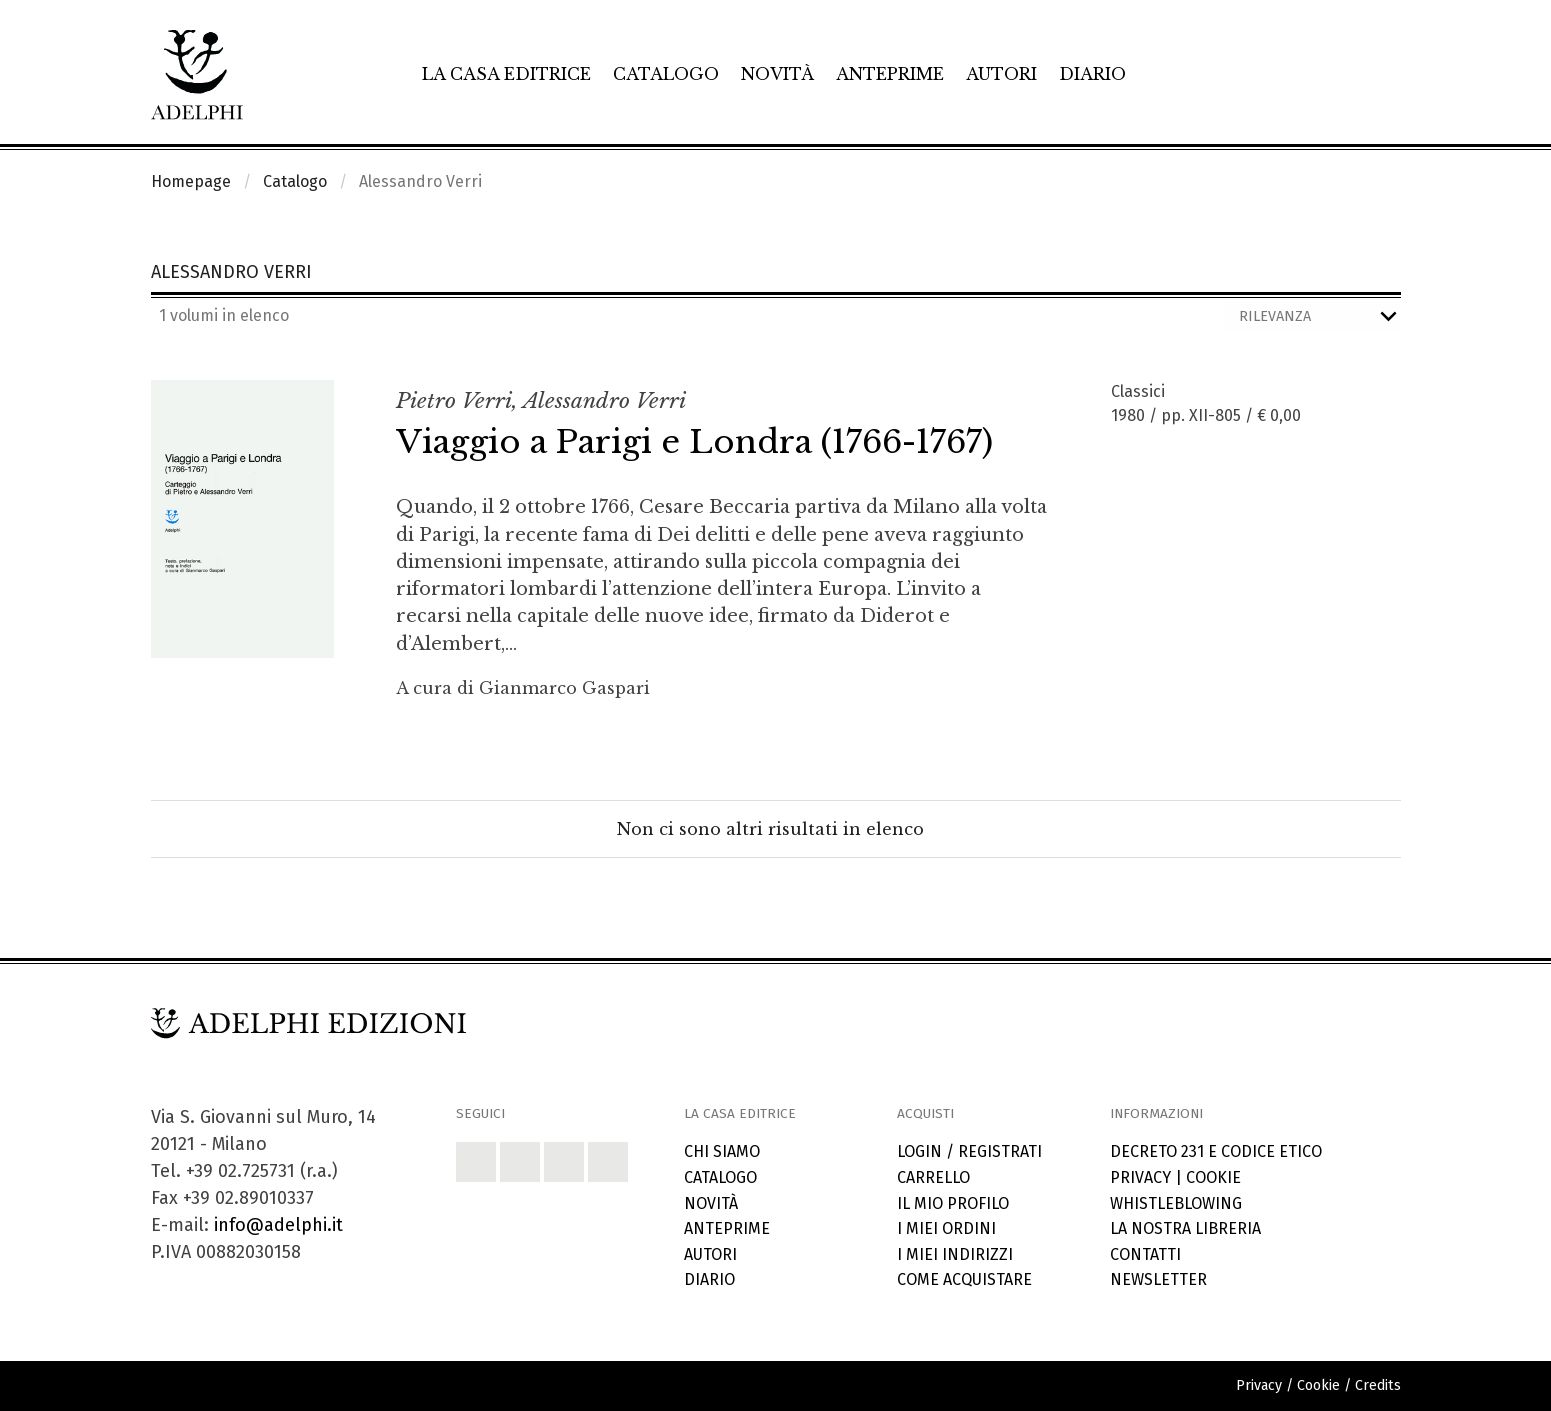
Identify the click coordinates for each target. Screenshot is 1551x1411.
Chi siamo (722, 1151)
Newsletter (1158, 1279)
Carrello (933, 1177)
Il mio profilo (953, 1203)
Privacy (1140, 1177)
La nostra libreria (1185, 1228)
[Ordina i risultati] (1312, 317)
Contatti (1145, 1254)
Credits (1378, 1385)
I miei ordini (946, 1228)
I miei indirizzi (955, 1254)
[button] (476, 1162)
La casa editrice (506, 74)
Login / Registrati (969, 1151)
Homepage (191, 181)
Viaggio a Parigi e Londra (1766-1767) (694, 442)
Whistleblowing (1176, 1203)
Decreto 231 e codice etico (1216, 1151)
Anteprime (890, 74)
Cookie (1213, 1177)
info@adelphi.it (278, 1225)
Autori (1001, 74)
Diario (1092, 74)
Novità (777, 74)
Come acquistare (964, 1279)
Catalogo (666, 74)
